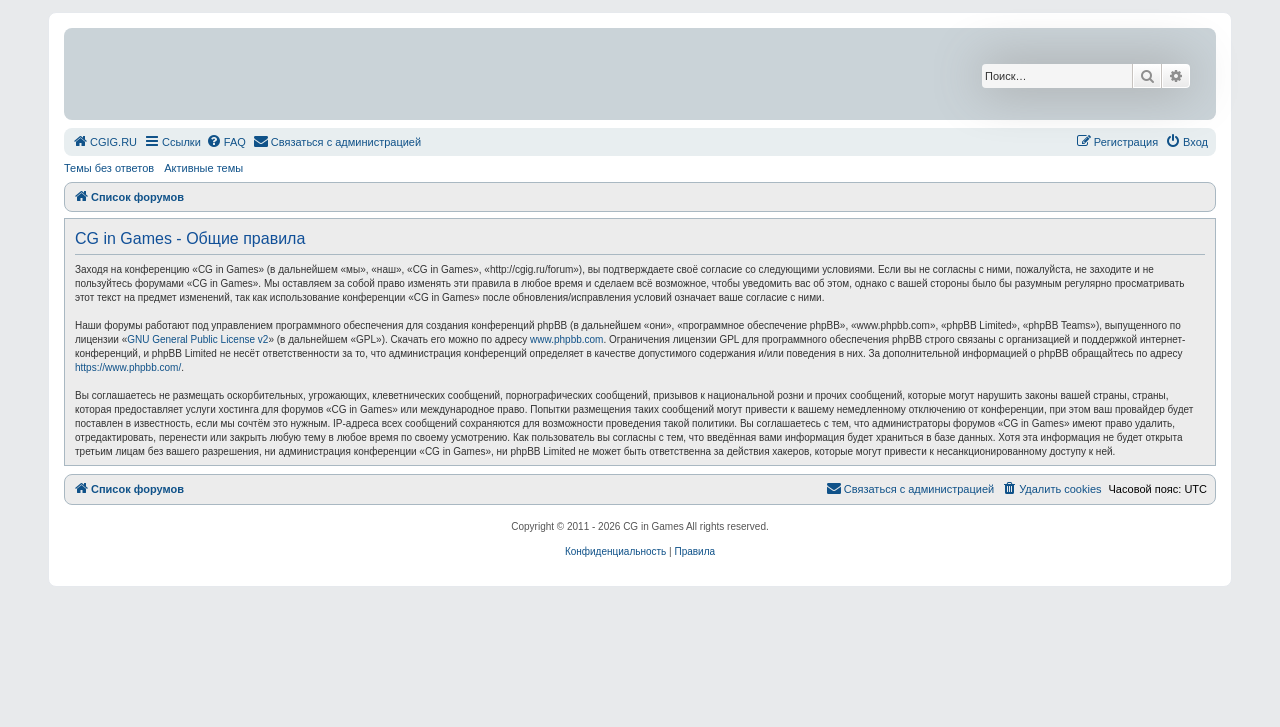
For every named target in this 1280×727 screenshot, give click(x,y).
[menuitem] (104, 142)
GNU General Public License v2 (197, 339)
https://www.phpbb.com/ (128, 367)
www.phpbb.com (566, 339)
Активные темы (203, 168)
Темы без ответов (109, 168)
